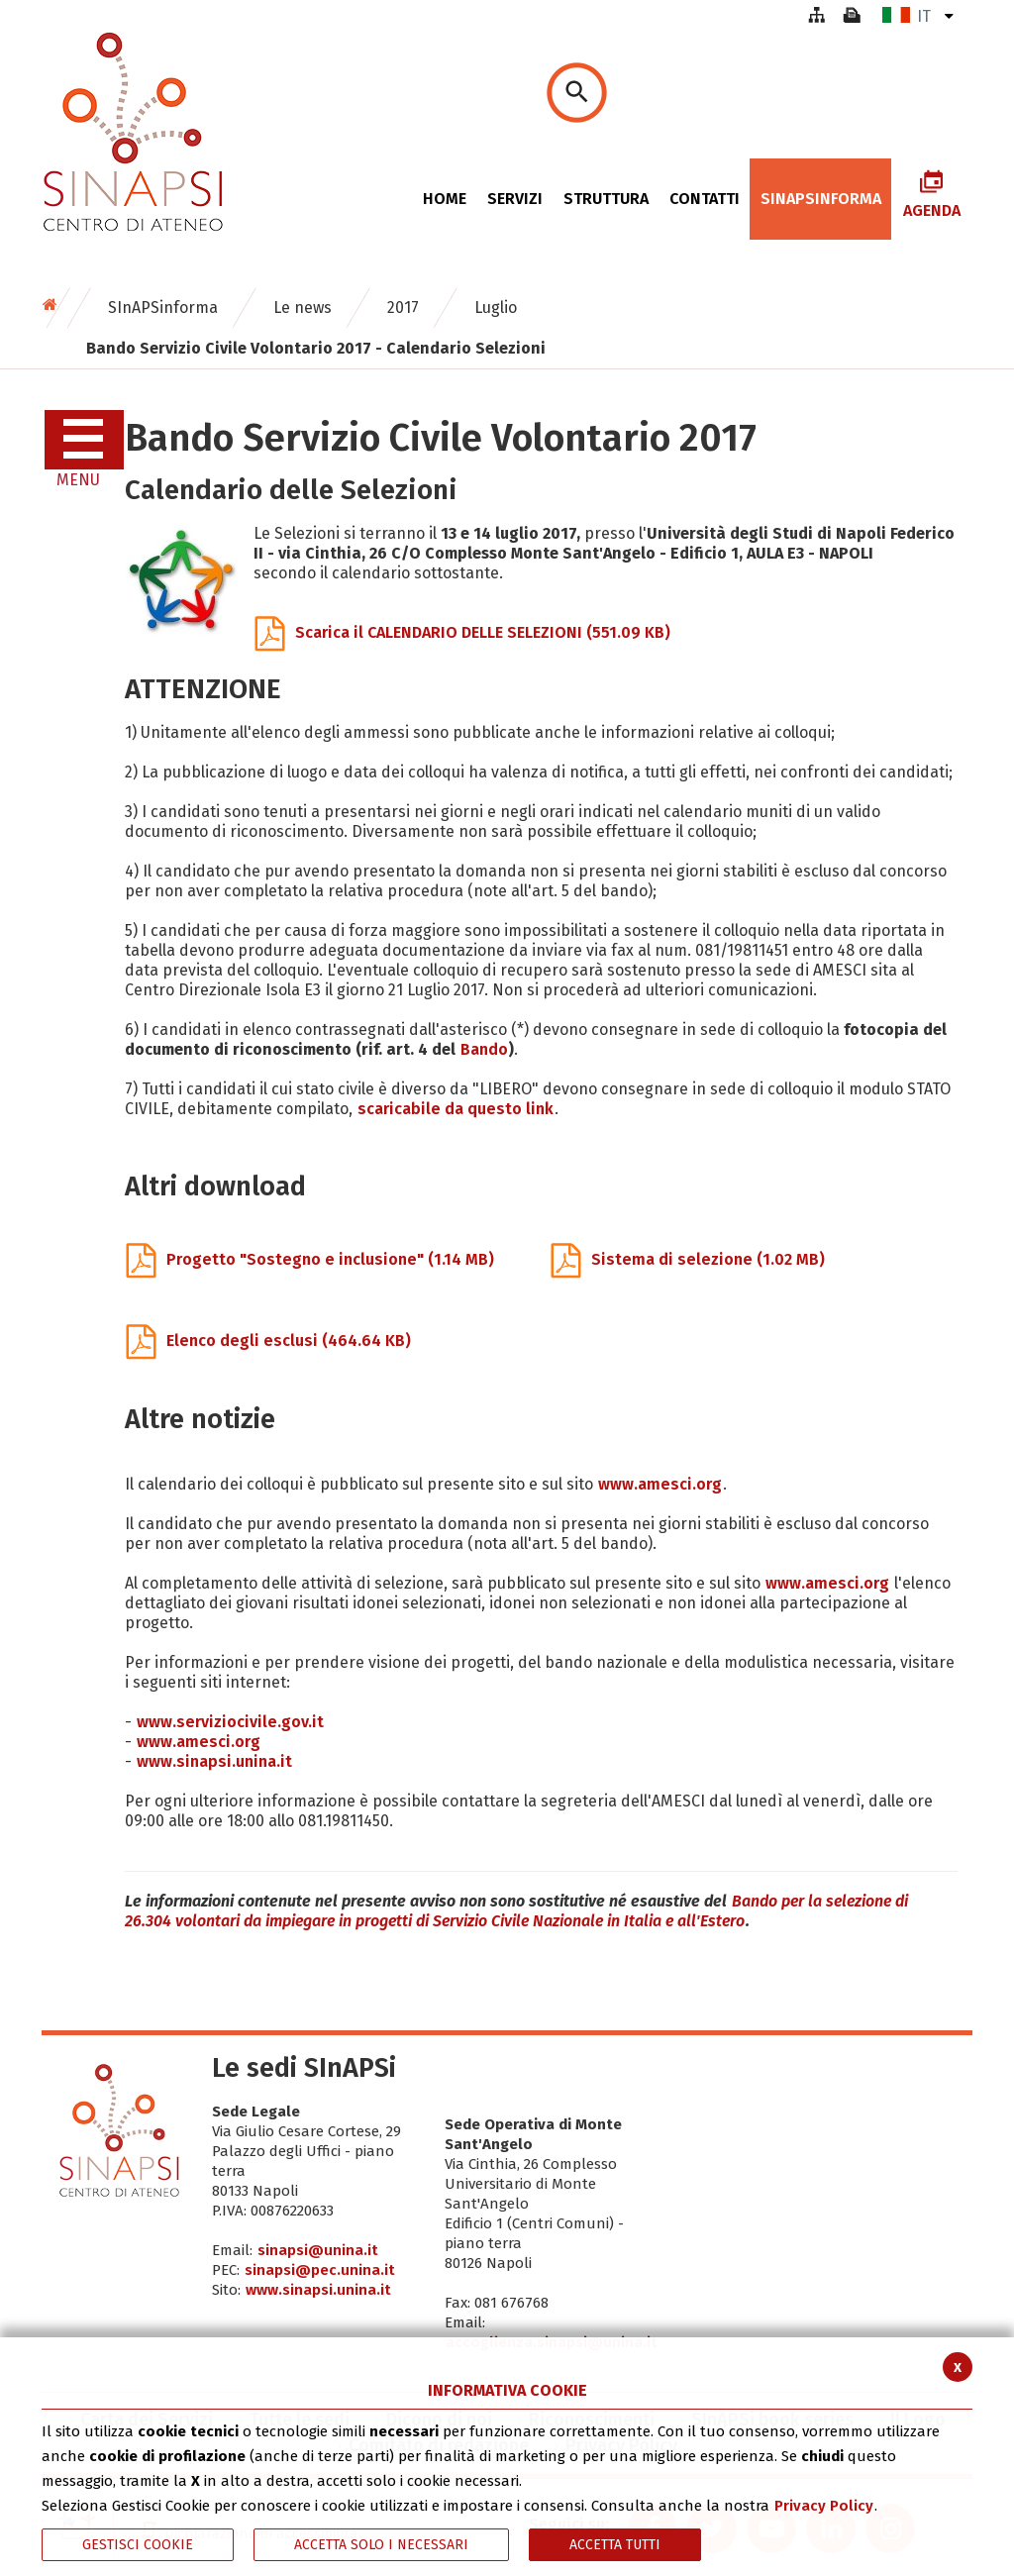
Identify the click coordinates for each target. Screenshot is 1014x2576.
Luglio (495, 307)
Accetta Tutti (614, 2544)
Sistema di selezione (688, 1259)
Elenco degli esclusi (268, 1340)
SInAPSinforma (163, 307)
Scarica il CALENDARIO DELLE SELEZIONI (462, 632)
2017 (403, 307)
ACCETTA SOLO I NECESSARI (381, 2544)
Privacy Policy (823, 2506)
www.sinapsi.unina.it (214, 1761)
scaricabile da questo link (455, 1108)
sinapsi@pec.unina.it (320, 2270)
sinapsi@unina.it (317, 2250)
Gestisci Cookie (137, 2544)
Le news (302, 307)
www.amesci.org (660, 1484)
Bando (484, 1049)
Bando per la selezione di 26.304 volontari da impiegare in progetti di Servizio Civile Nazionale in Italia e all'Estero (516, 1911)
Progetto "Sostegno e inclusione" (310, 1259)
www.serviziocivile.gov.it (230, 1721)
